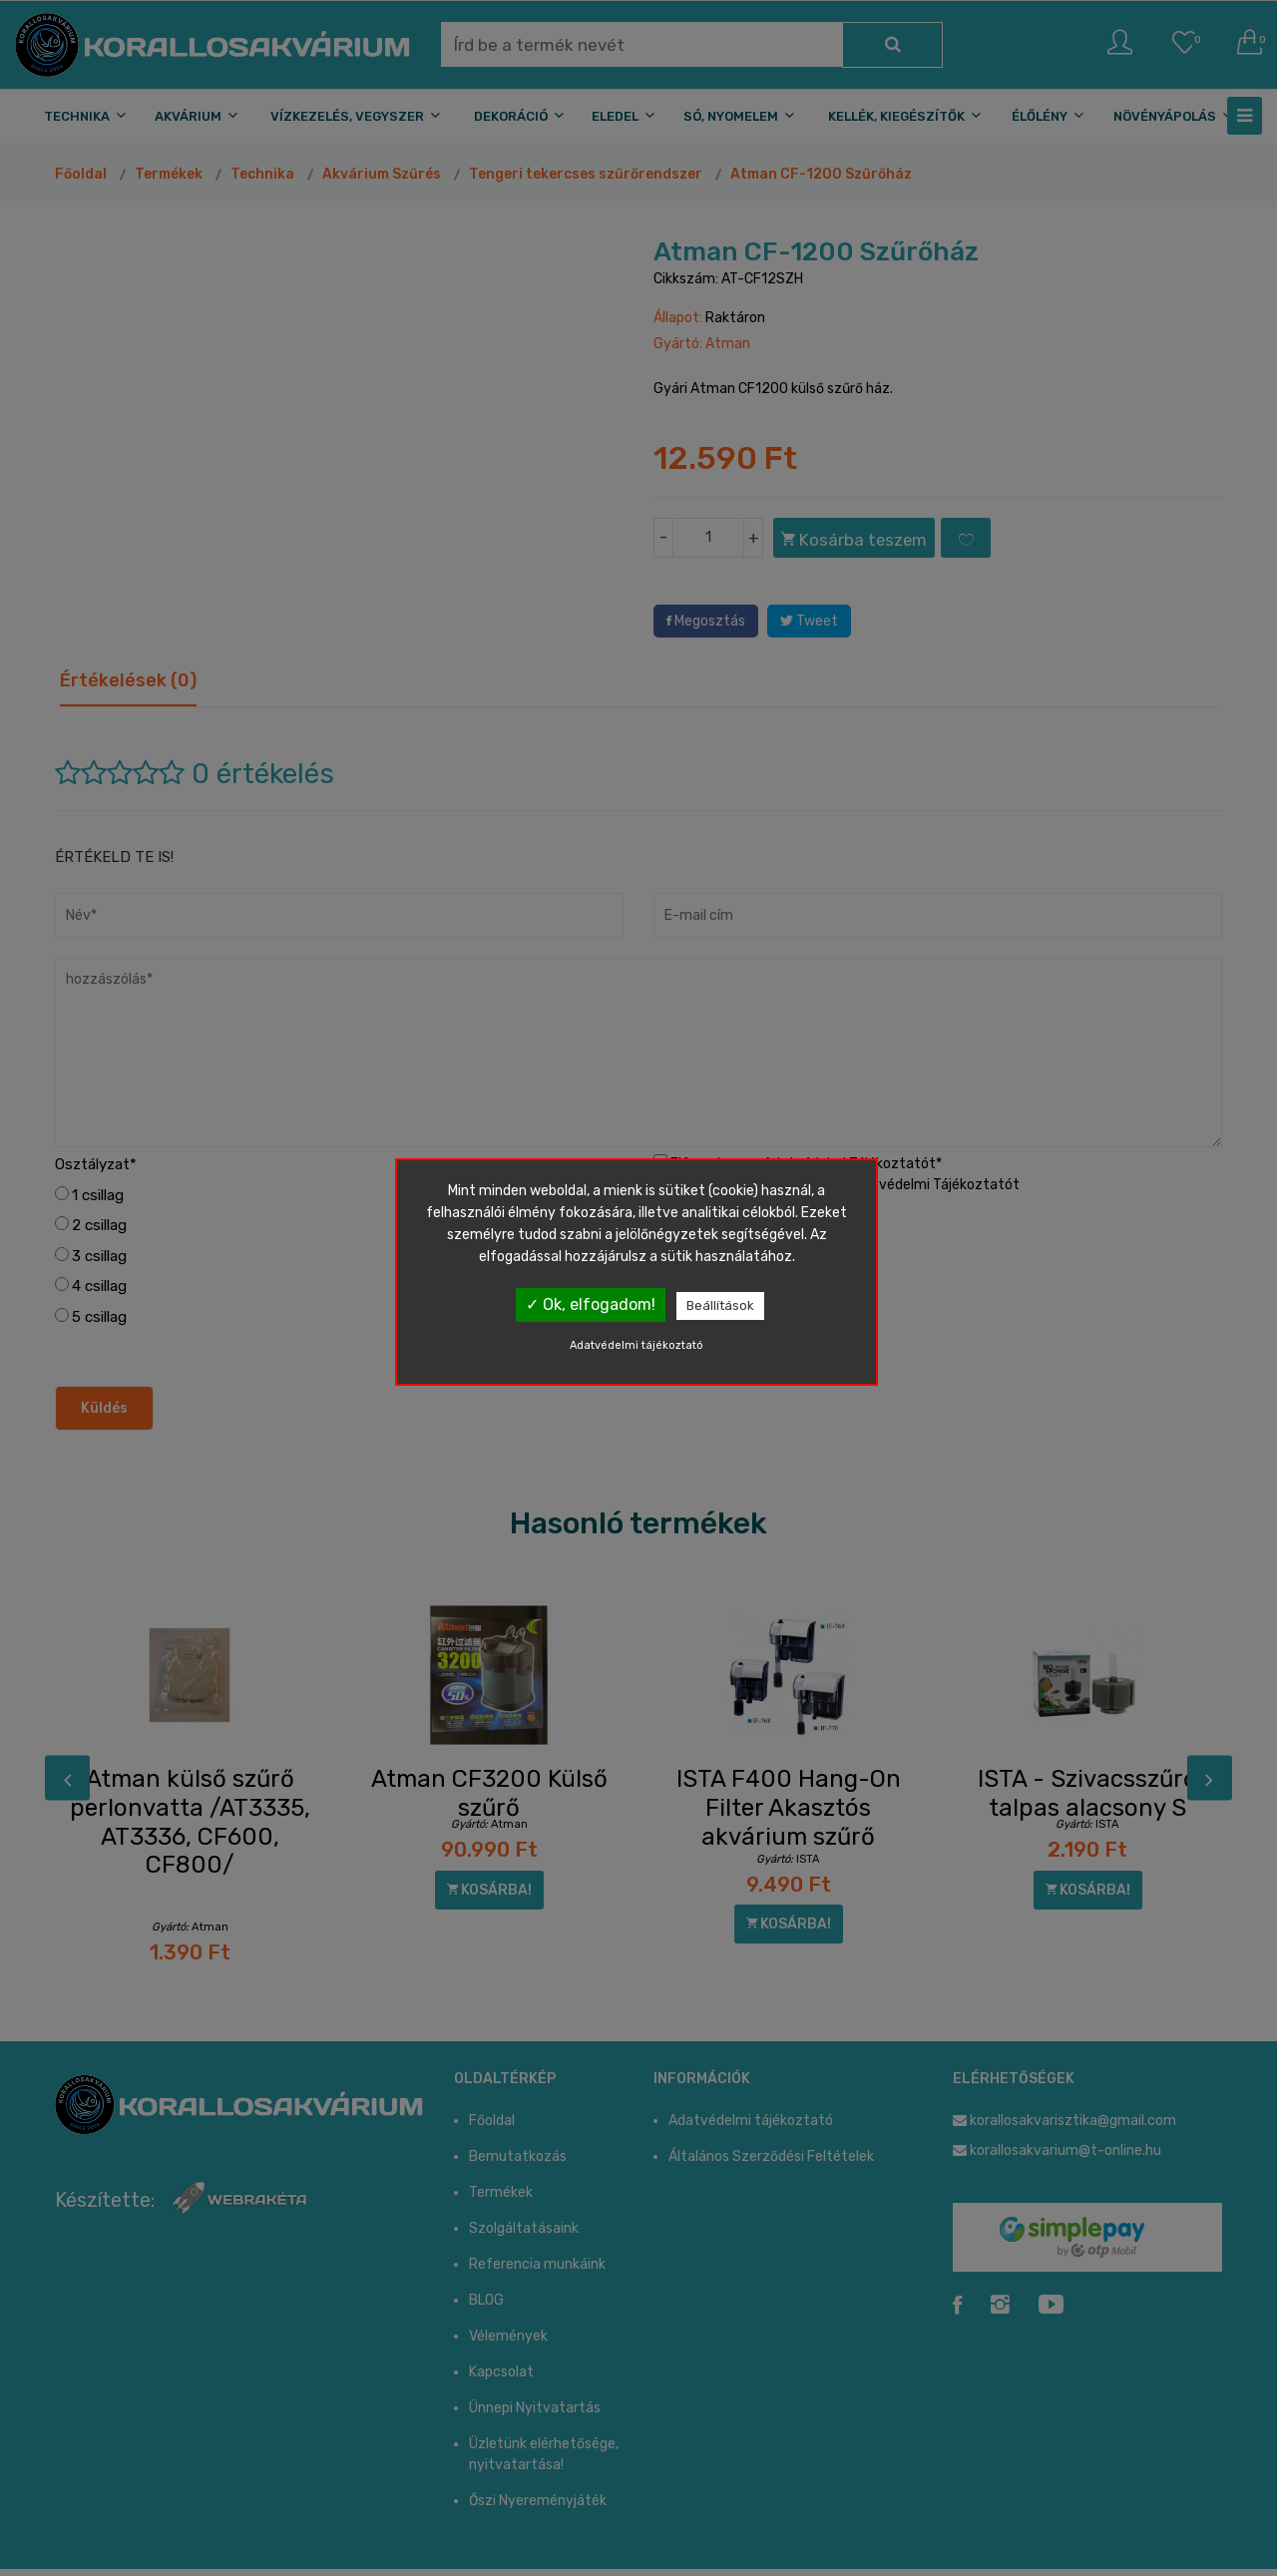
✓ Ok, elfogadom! (590, 1304)
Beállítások (720, 1305)
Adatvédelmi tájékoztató (636, 1345)
